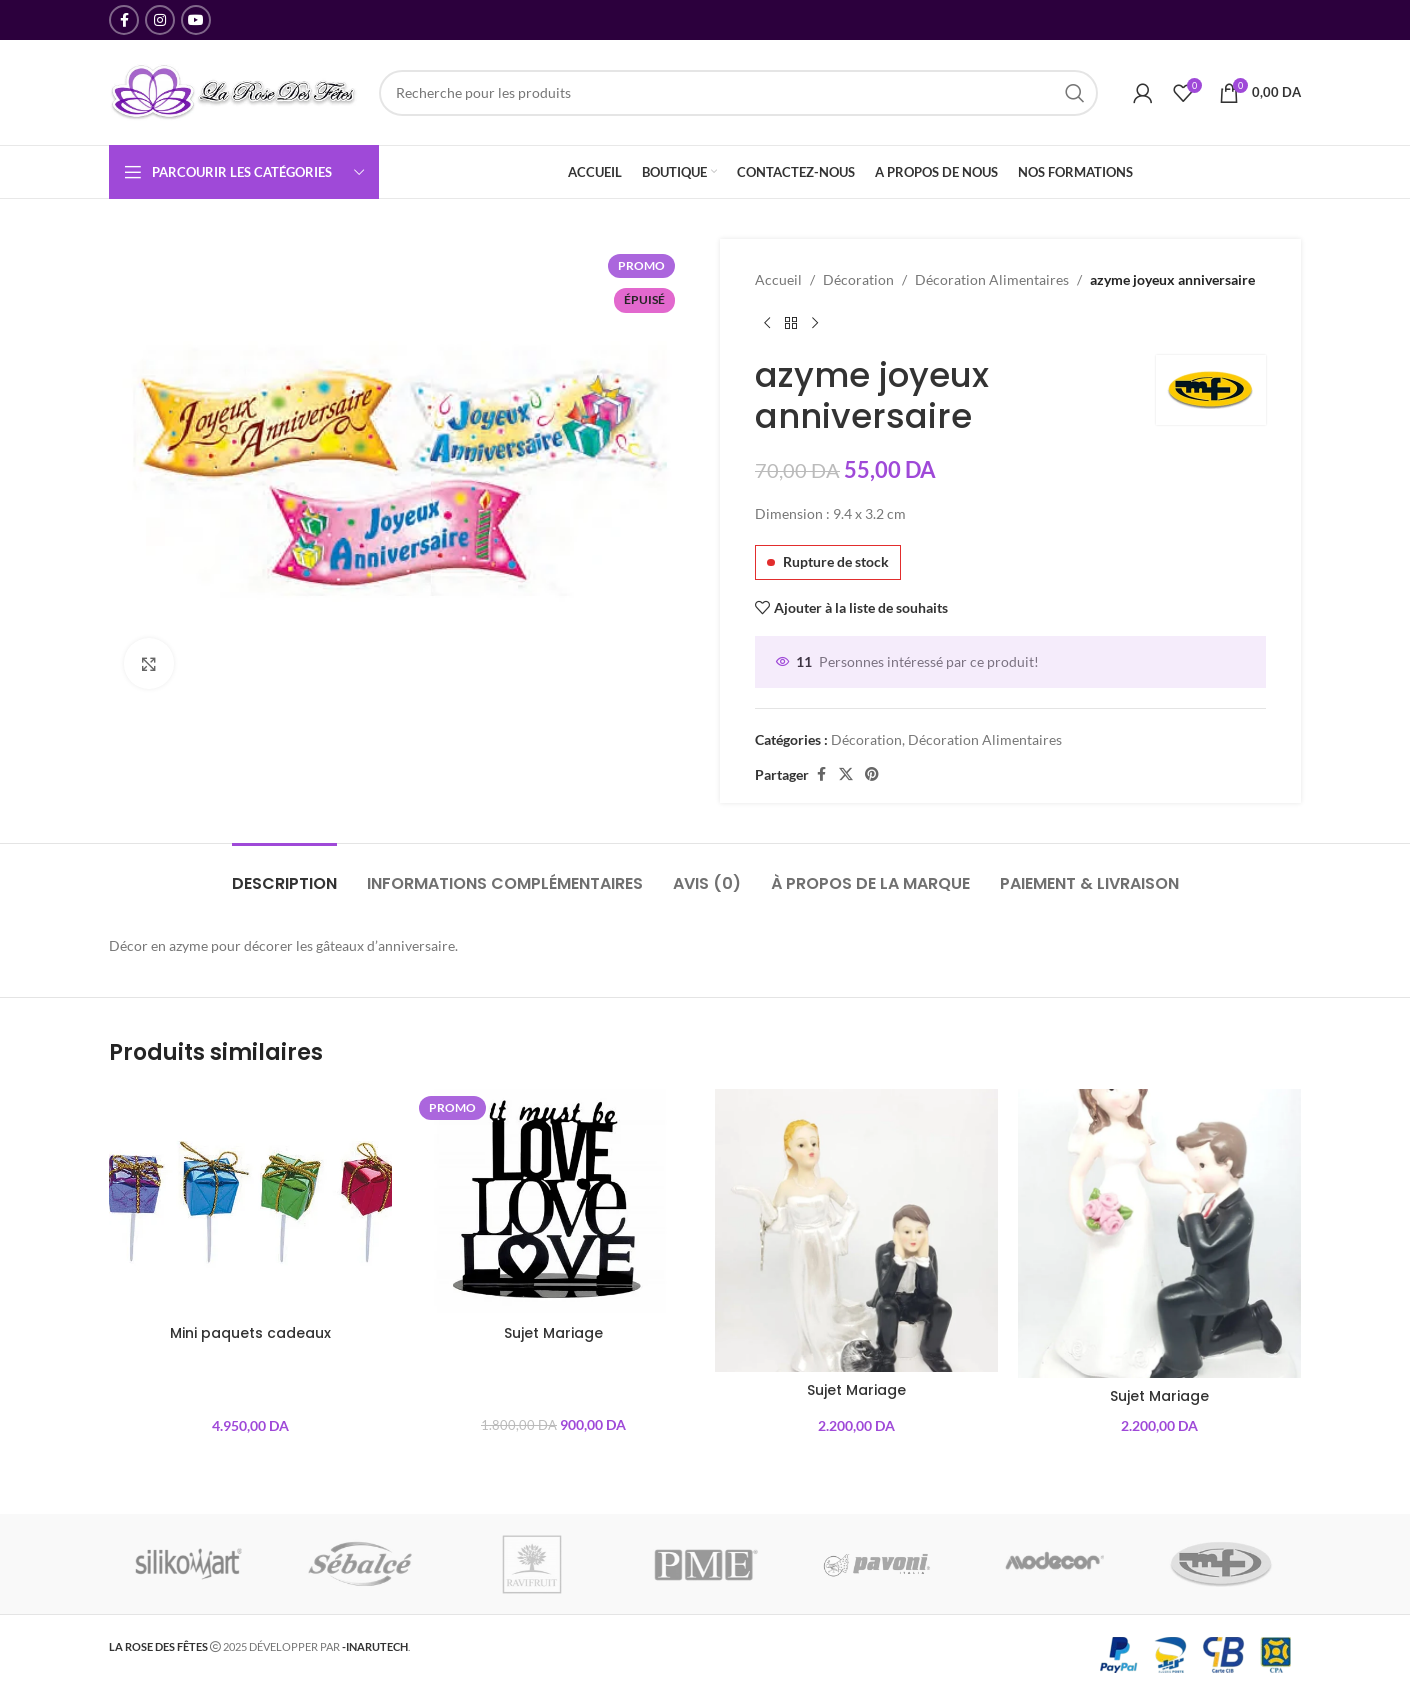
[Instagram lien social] (160, 20)
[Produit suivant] (815, 323)
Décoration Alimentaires (992, 279)
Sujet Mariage (553, 1333)
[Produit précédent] (767, 323)
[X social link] (846, 774)
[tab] (284, 873)
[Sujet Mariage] (553, 1202)
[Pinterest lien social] (872, 774)
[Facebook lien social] (124, 20)
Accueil (778, 279)
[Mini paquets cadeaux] (250, 1202)
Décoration (858, 279)
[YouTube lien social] (196, 20)
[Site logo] (234, 90)
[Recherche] (738, 93)
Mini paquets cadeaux (250, 1333)
